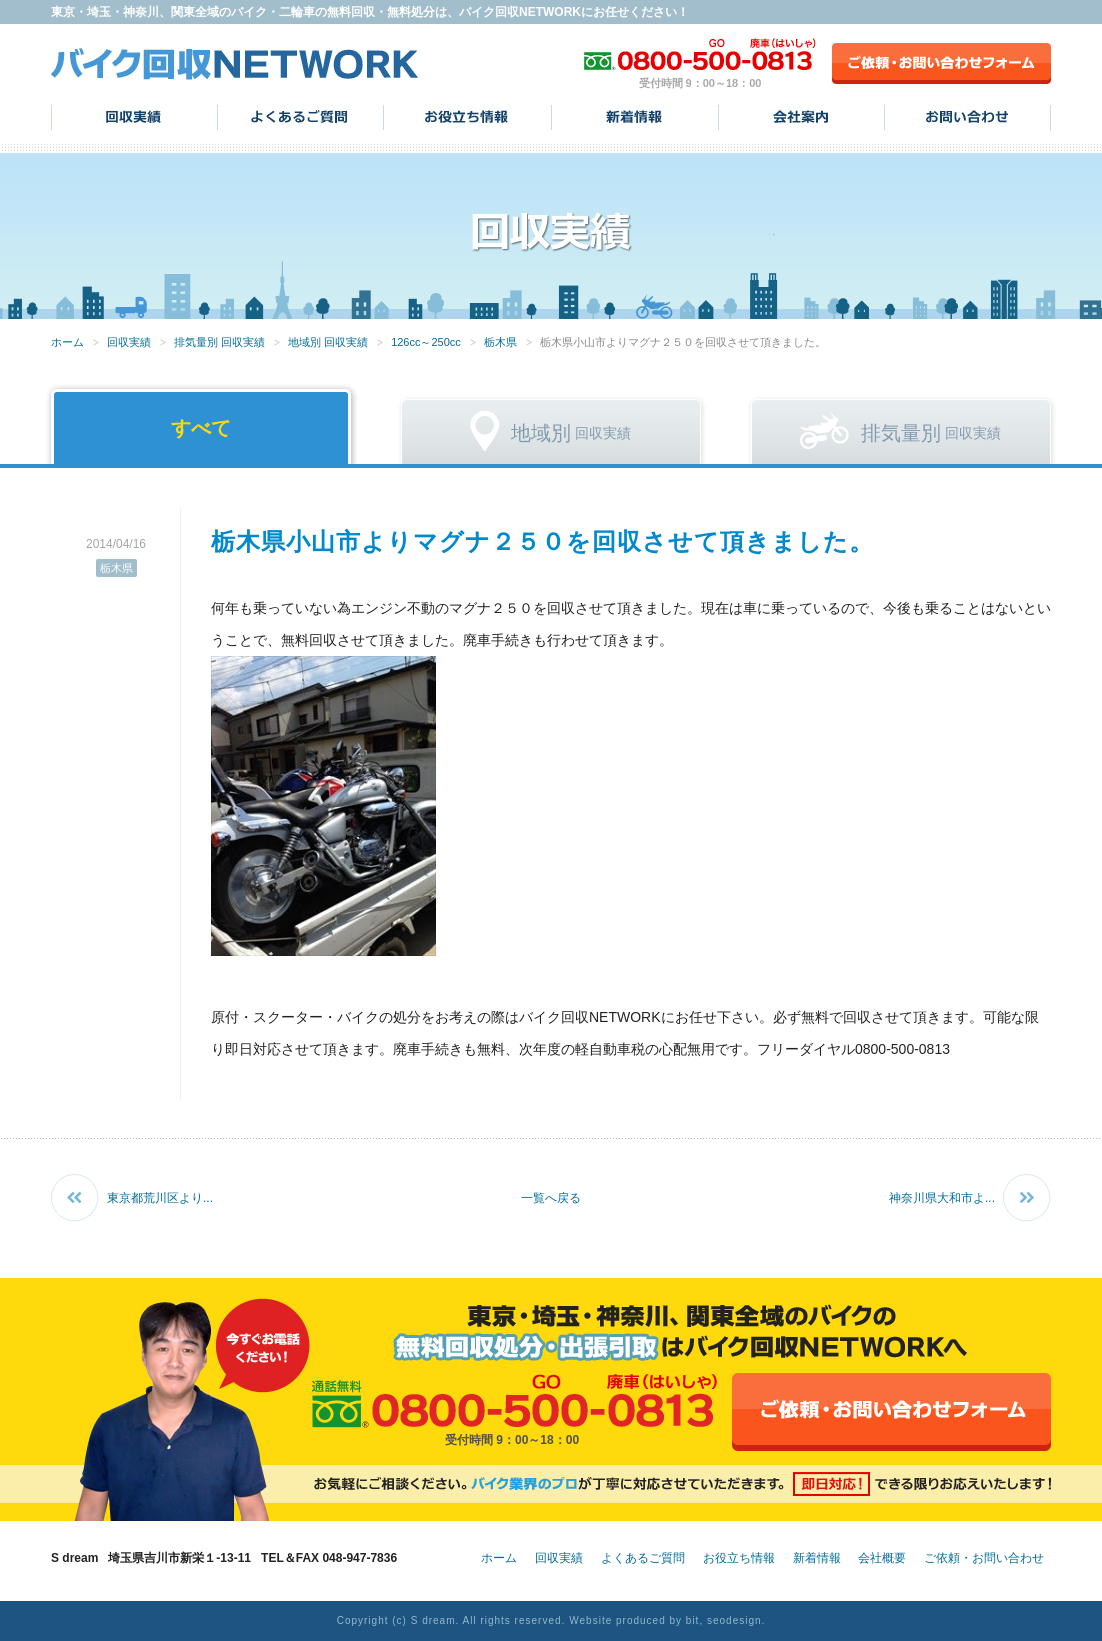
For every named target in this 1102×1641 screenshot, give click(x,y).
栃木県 (500, 342)
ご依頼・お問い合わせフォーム (941, 63)
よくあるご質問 (300, 117)
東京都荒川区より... (160, 1198)
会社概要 (882, 1558)
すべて (201, 428)
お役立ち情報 (467, 117)
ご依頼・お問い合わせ (984, 1558)
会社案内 (801, 117)
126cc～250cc (426, 342)
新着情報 (635, 117)
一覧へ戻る (551, 1198)
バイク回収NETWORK (235, 63)
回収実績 (134, 117)
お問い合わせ (967, 117)
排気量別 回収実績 (219, 342)
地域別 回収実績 (328, 342)
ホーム (67, 342)
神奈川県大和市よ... (942, 1198)
